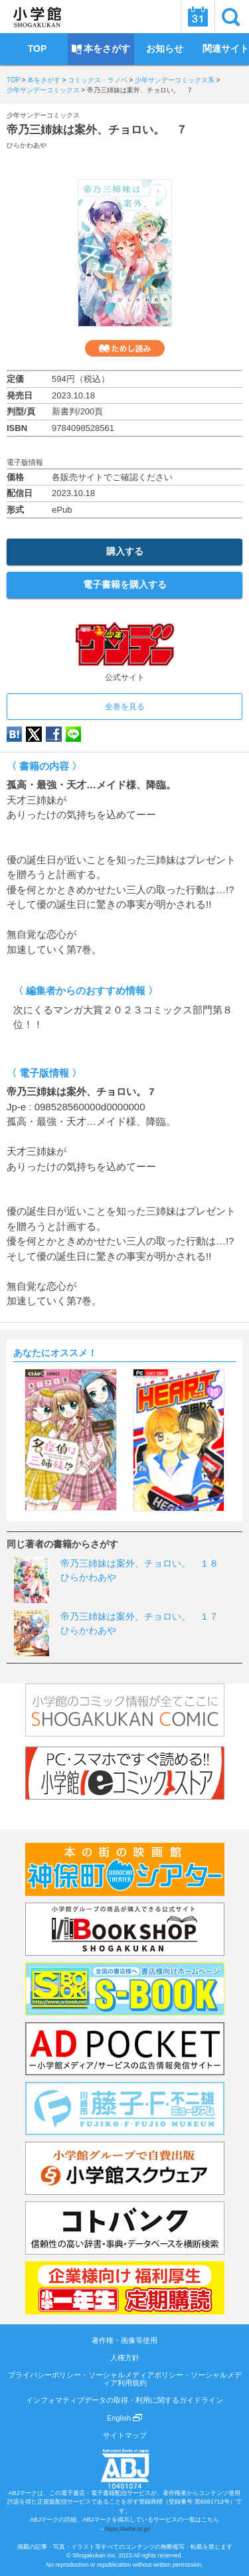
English (124, 2418)
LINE (73, 734)
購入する (124, 551)
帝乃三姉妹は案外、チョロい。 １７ (139, 1616)
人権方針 (124, 2357)
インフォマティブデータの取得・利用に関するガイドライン (124, 2400)
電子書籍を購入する (125, 584)
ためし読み (125, 348)
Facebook (54, 734)
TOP (13, 80)
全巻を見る (125, 706)
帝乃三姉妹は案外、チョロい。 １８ (139, 1563)
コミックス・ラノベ (97, 80)
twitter (34, 734)
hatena (14, 734)
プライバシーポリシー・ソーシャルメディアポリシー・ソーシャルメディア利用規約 (125, 2379)
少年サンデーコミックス (43, 90)
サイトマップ (125, 2435)
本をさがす (43, 80)
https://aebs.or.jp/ (128, 2529)
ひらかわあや (26, 145)
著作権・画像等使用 (124, 2340)
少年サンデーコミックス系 (174, 80)
